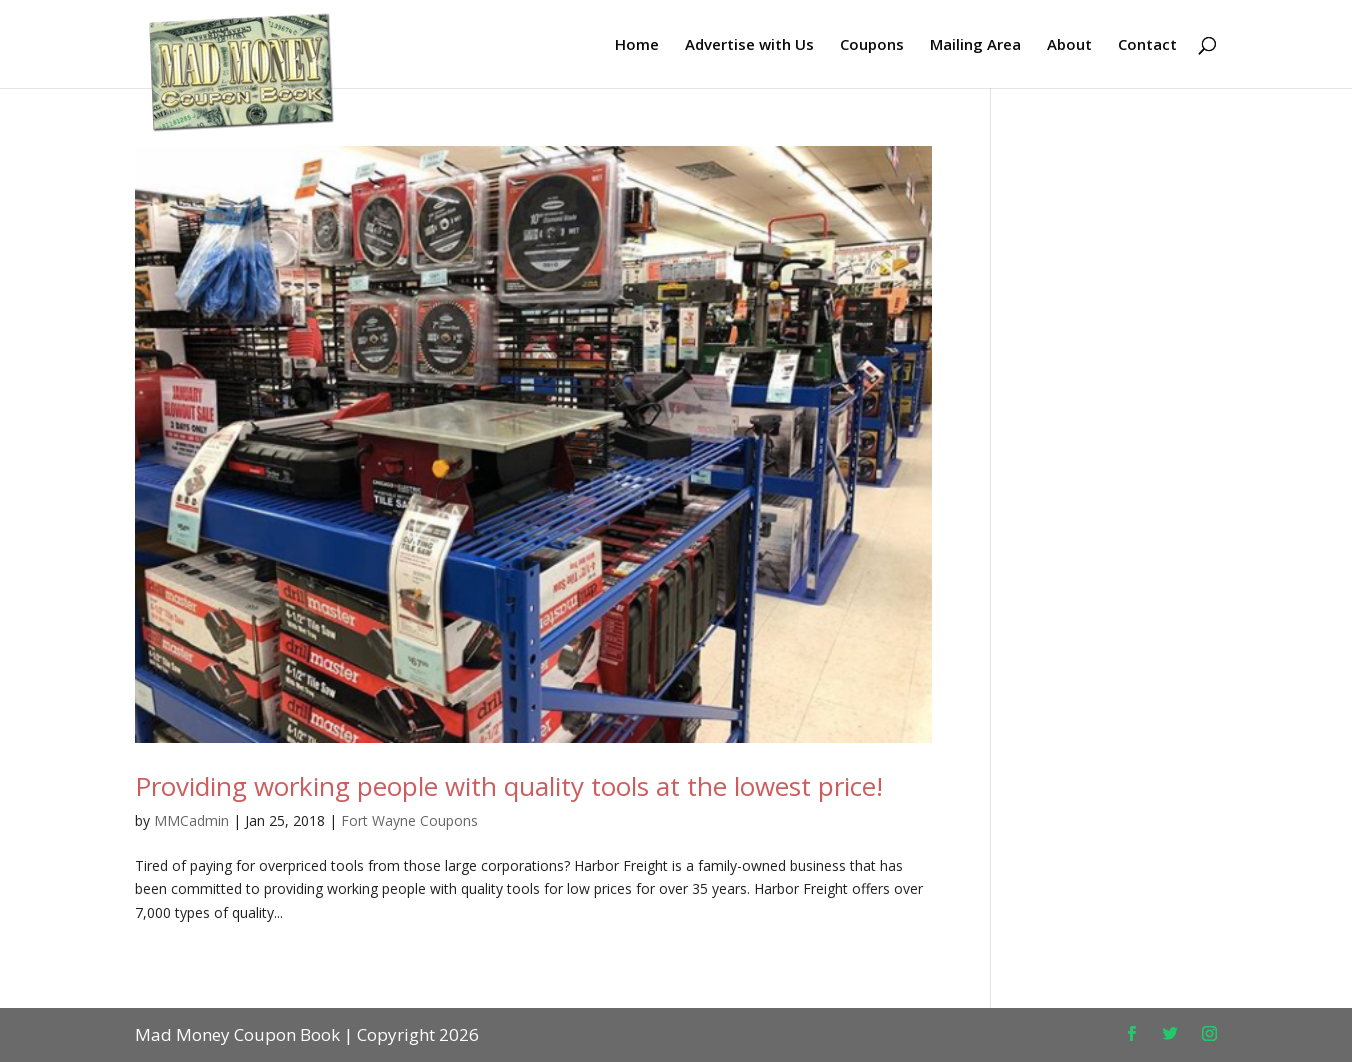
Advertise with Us (749, 45)
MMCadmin (191, 820)
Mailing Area (975, 45)
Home (637, 45)
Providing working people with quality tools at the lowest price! (509, 786)
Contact (1147, 45)
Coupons (872, 45)
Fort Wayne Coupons (409, 820)
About (1069, 45)
